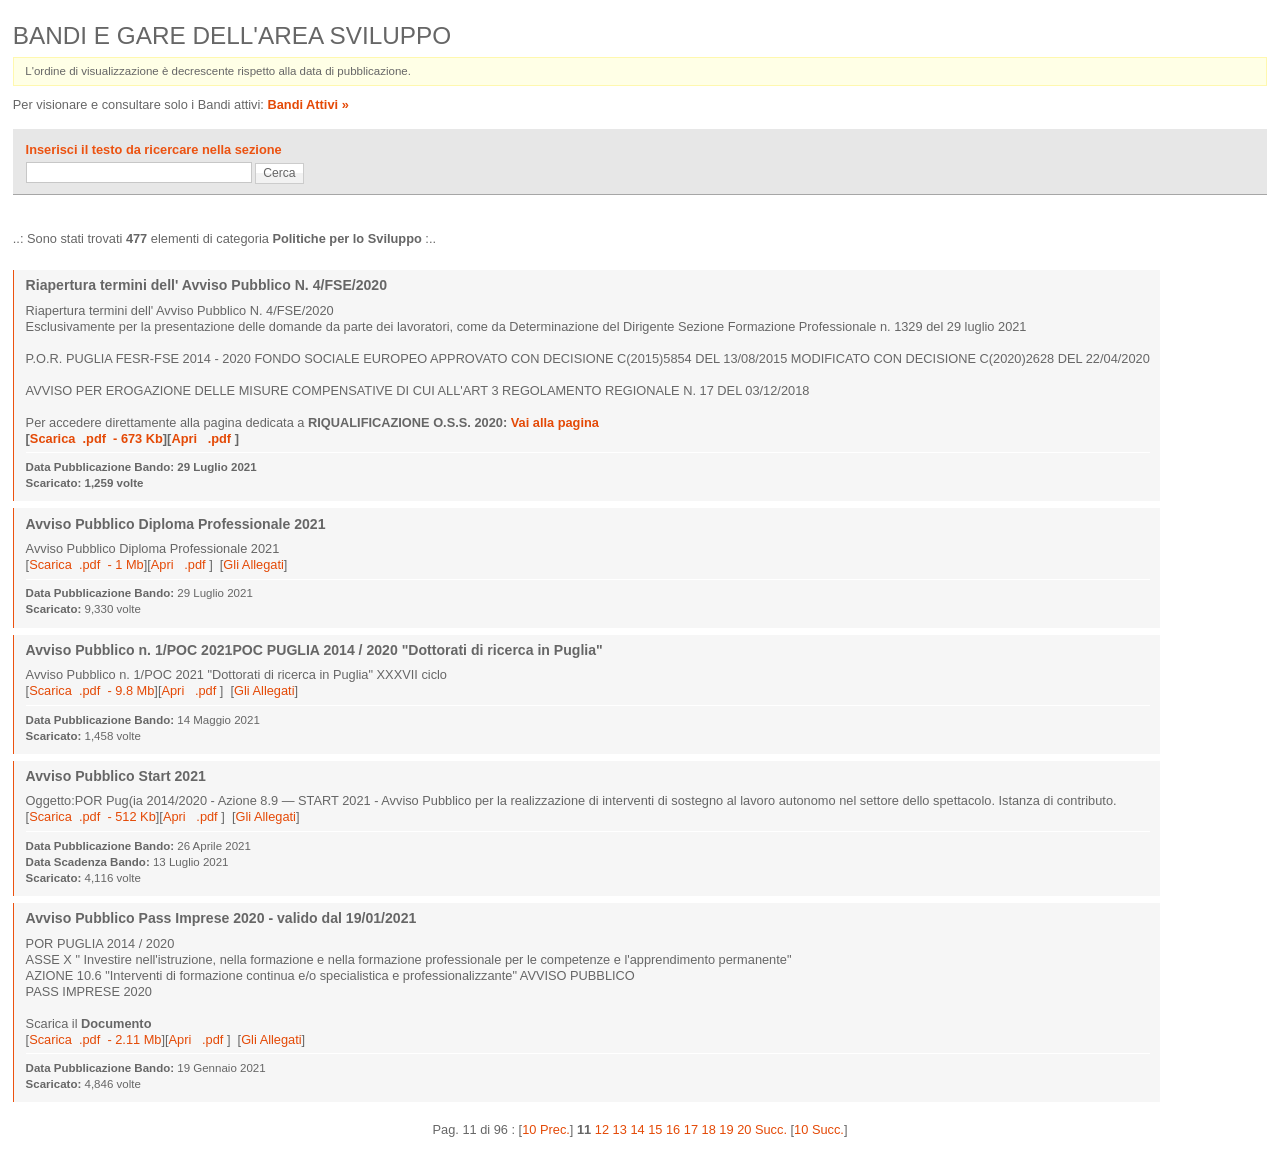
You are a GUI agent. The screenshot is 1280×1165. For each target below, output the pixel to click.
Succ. (771, 1129)
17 (691, 1129)
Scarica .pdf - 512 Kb (92, 816)
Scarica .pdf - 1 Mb (86, 564)
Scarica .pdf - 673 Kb (96, 438)
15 (655, 1129)
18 (709, 1129)
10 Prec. (546, 1129)
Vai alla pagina (555, 422)
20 (744, 1129)
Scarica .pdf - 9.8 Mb (91, 690)
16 (673, 1129)
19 (726, 1129)
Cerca (279, 173)
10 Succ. (819, 1129)
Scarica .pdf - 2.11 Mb (95, 1039)
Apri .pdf (202, 438)
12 (602, 1129)
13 (620, 1129)
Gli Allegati (253, 564)
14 (637, 1129)
